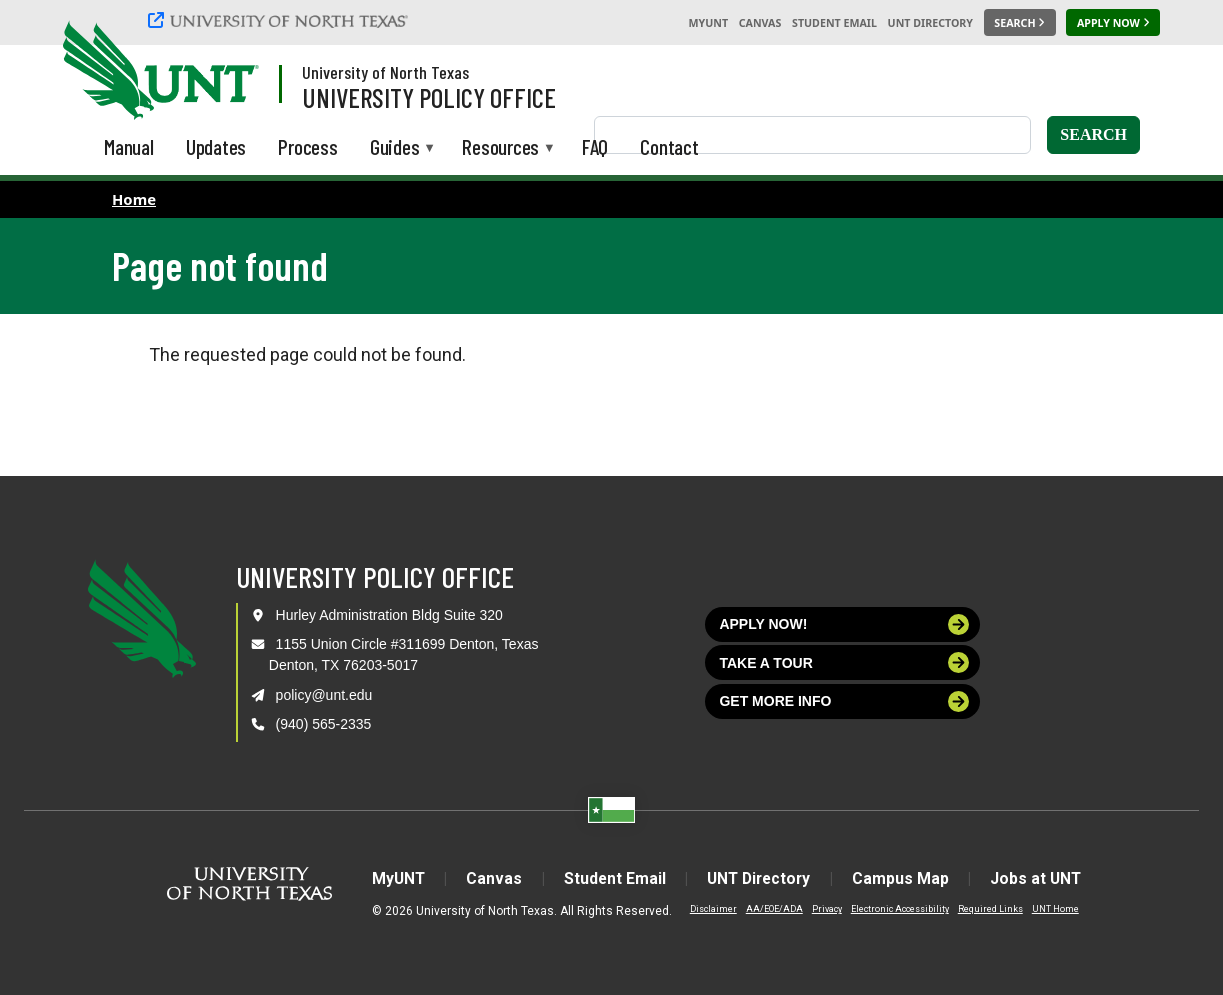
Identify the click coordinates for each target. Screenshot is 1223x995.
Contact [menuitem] (669, 146)
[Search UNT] (1020, 23)
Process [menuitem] (308, 146)
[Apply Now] (1113, 23)
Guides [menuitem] (395, 148)
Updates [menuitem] (216, 146)
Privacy (814, 909)
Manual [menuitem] (129, 146)
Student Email (834, 23)
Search (1093, 134)
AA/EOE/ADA (761, 909)
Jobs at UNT (1045, 878)
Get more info (844, 701)
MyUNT (708, 23)
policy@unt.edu (324, 695)
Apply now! (844, 624)
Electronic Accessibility (887, 909)
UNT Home (1042, 909)
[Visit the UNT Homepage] (228, 72)
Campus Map (906, 878)
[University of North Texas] (281, 20)
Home (134, 199)
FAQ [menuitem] (595, 146)
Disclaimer (700, 909)
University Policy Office (429, 97)
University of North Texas (385, 72)
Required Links (977, 909)
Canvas (760, 23)
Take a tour (844, 662)
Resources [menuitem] (500, 148)
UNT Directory (930, 23)
